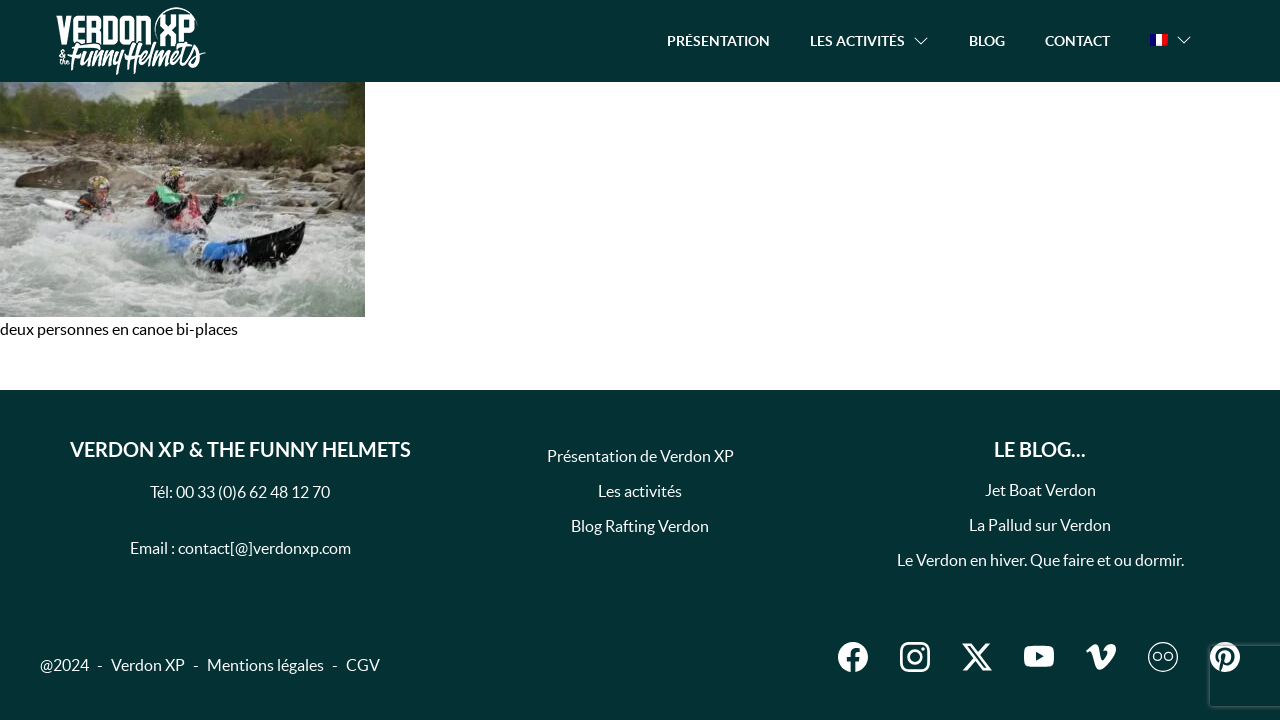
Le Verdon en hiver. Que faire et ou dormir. (1040, 560)
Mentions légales (265, 665)
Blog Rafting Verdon (640, 526)
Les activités (640, 491)
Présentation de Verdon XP (640, 456)
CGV (363, 665)
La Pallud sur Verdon (1040, 525)
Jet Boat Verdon (1040, 490)
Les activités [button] (857, 41)
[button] (1171, 40)
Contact (1077, 41)
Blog (987, 41)
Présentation (718, 41)
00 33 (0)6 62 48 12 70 (253, 492)
